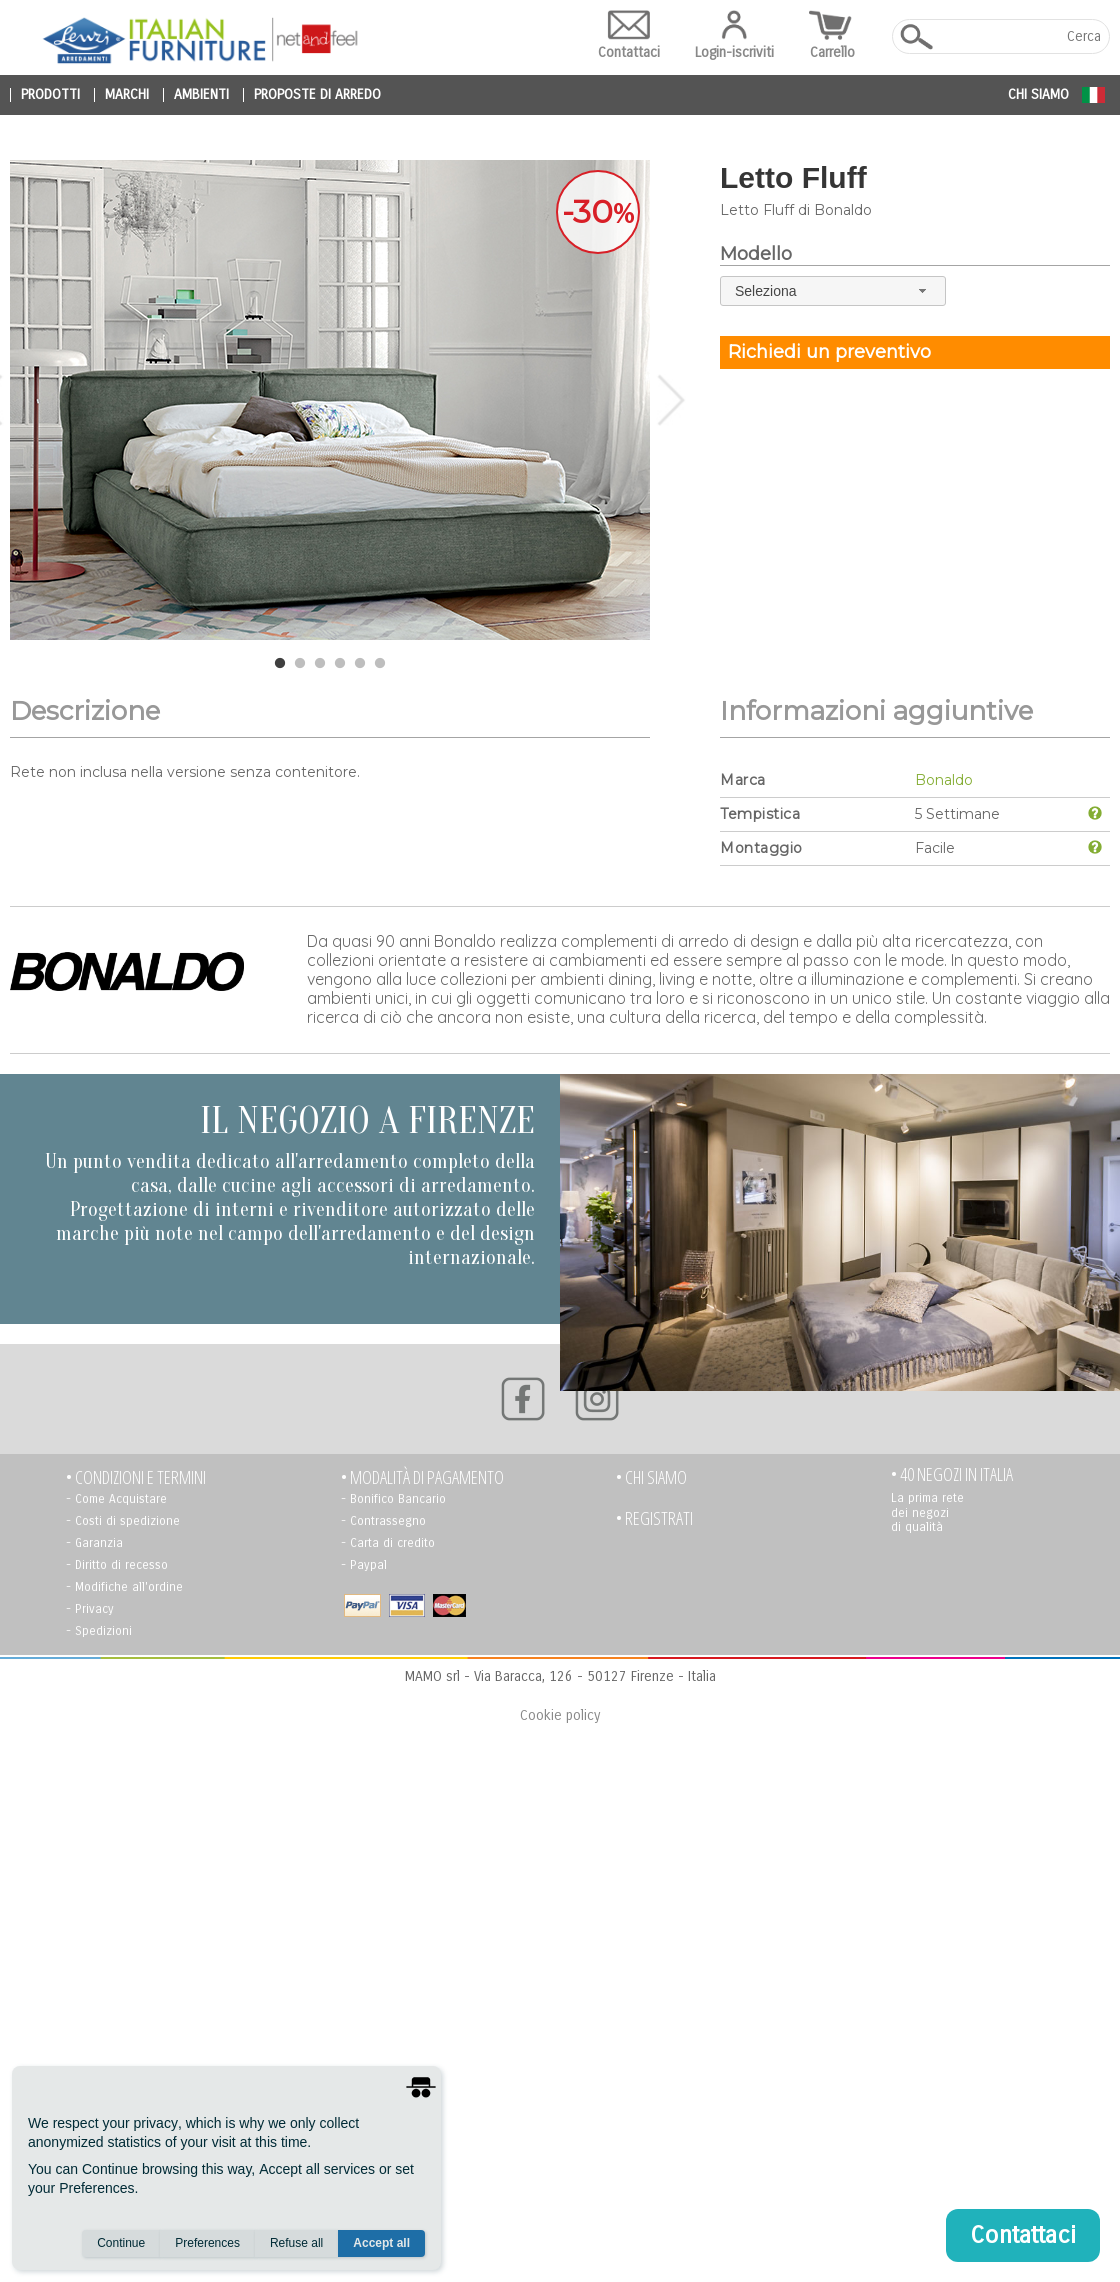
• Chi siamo (651, 1477)
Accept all (381, 2243)
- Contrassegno (383, 1521)
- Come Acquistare (116, 1499)
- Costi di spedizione (123, 1521)
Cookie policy (560, 1715)
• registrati (654, 1518)
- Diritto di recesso (117, 1565)
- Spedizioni (99, 1631)
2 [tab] (300, 664)
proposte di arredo (317, 95)
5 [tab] (360, 664)
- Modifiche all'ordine (124, 1587)
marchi (127, 95)
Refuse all (296, 2243)
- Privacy (90, 1609)
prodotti (50, 95)
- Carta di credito (388, 1543)
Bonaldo (944, 780)
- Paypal (364, 1565)
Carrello (833, 35)
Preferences (207, 2243)
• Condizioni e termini (136, 1477)
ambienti (201, 95)
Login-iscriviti (734, 35)
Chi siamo (1038, 94)
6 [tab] (380, 664)
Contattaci (629, 35)
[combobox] (833, 290)
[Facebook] (523, 1399)
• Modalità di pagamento (422, 1477)
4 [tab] (340, 664)
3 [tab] (320, 664)
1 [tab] (280, 664)
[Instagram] (597, 1399)
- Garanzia (94, 1543)
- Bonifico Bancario (393, 1499)
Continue (121, 2243)
